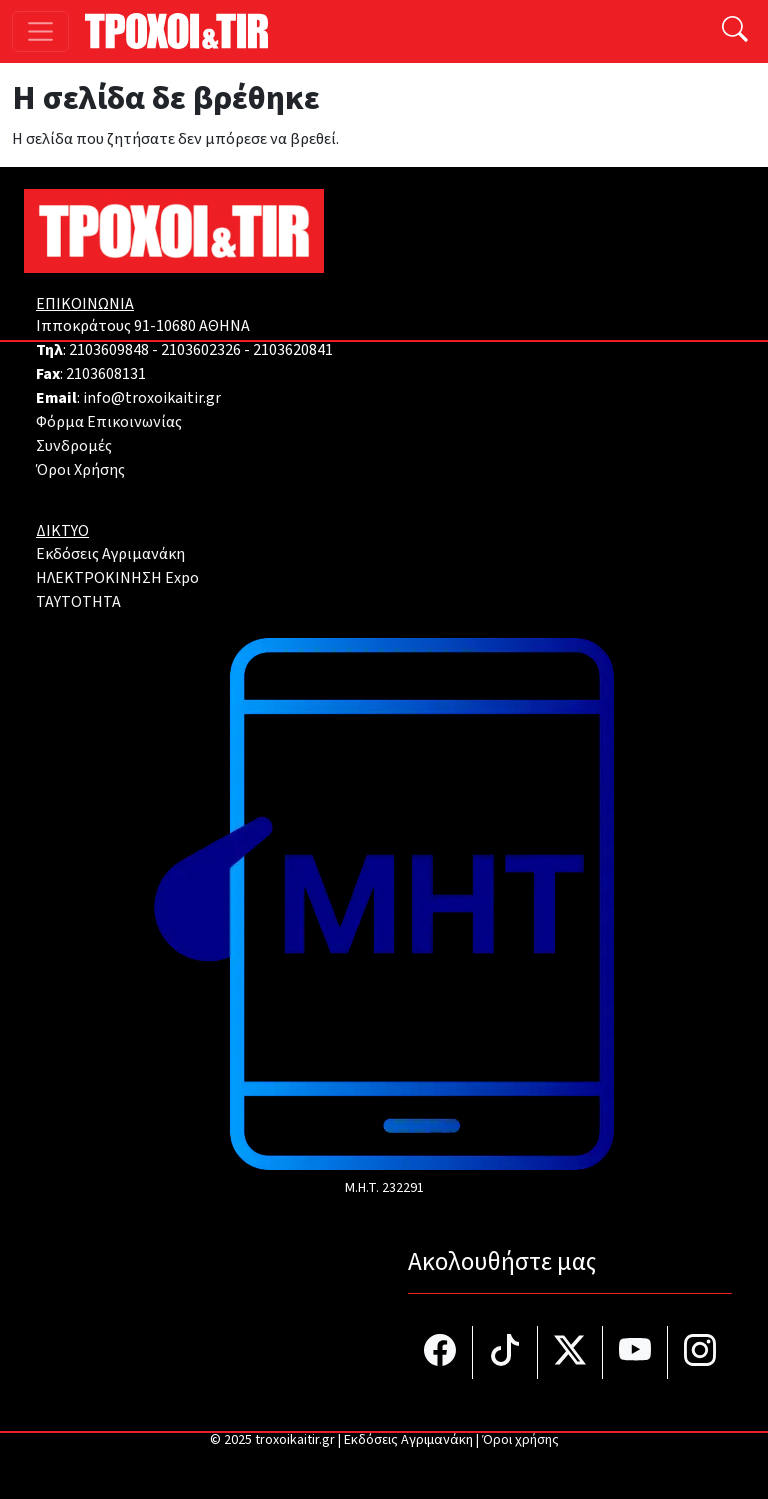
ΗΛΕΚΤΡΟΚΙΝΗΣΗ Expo (117, 578)
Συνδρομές (74, 446)
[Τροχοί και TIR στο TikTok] (505, 1352)
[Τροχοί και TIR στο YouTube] (635, 1352)
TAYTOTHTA (78, 602)
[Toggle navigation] (40, 31)
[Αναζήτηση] (735, 31)
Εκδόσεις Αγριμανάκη (110, 554)
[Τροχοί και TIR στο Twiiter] (570, 1352)
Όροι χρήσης (520, 1440)
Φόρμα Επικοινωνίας (109, 422)
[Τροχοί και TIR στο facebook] (440, 1352)
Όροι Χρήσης (80, 470)
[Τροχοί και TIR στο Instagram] (700, 1352)
